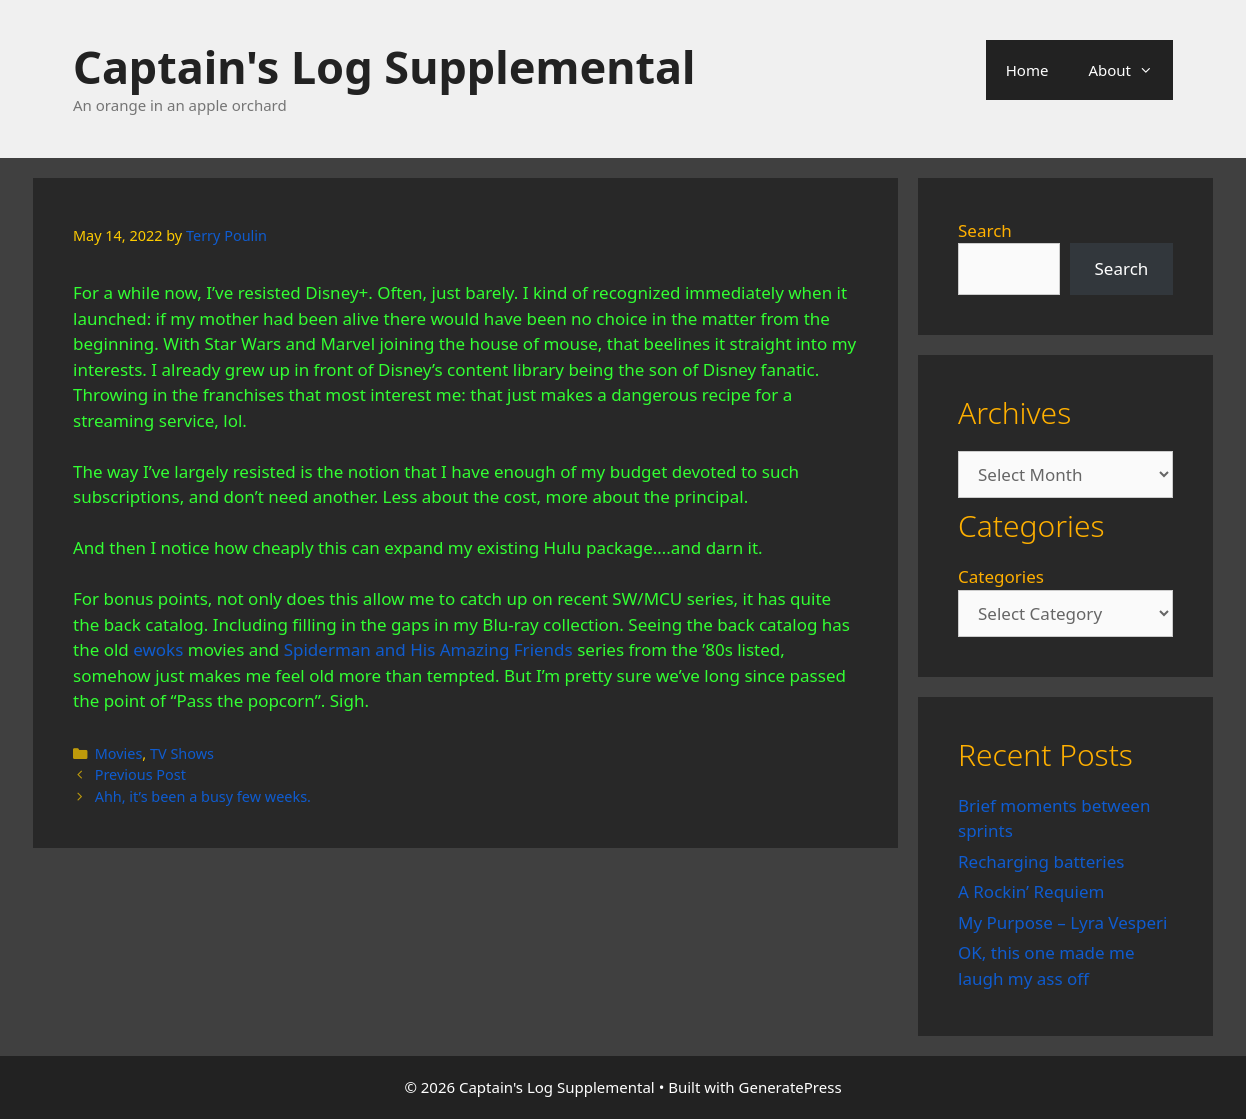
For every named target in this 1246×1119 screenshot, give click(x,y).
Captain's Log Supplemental (384, 66)
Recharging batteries (1041, 861)
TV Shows (182, 753)
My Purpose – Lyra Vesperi (1062, 922)
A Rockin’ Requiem (1031, 891)
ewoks (158, 649)
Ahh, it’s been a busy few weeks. (203, 796)
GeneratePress (790, 1087)
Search (985, 230)
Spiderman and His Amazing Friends (428, 649)
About (1130, 70)
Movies (119, 753)
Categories (1001, 576)
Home (1027, 70)
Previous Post (140, 774)
